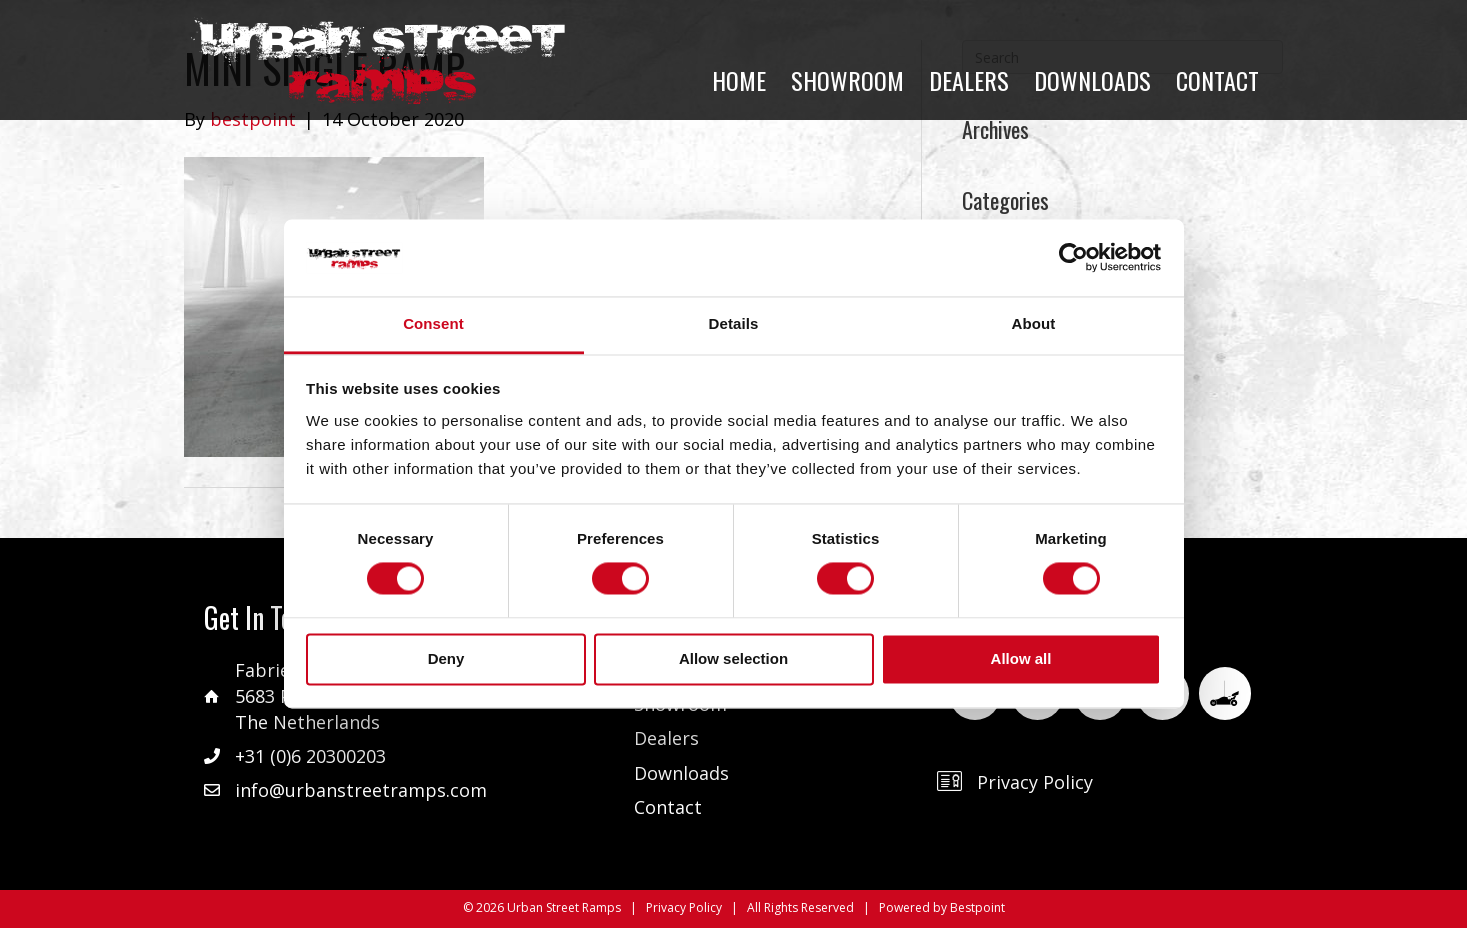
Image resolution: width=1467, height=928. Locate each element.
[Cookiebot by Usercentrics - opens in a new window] (1073, 258)
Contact (668, 807)
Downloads (681, 773)
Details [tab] (734, 323)
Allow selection (733, 658)
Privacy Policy (1035, 782)
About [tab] (1034, 323)
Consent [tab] (433, 323)
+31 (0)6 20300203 (310, 756)
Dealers (666, 738)
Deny (446, 658)
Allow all (1021, 658)
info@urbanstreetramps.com (361, 790)
